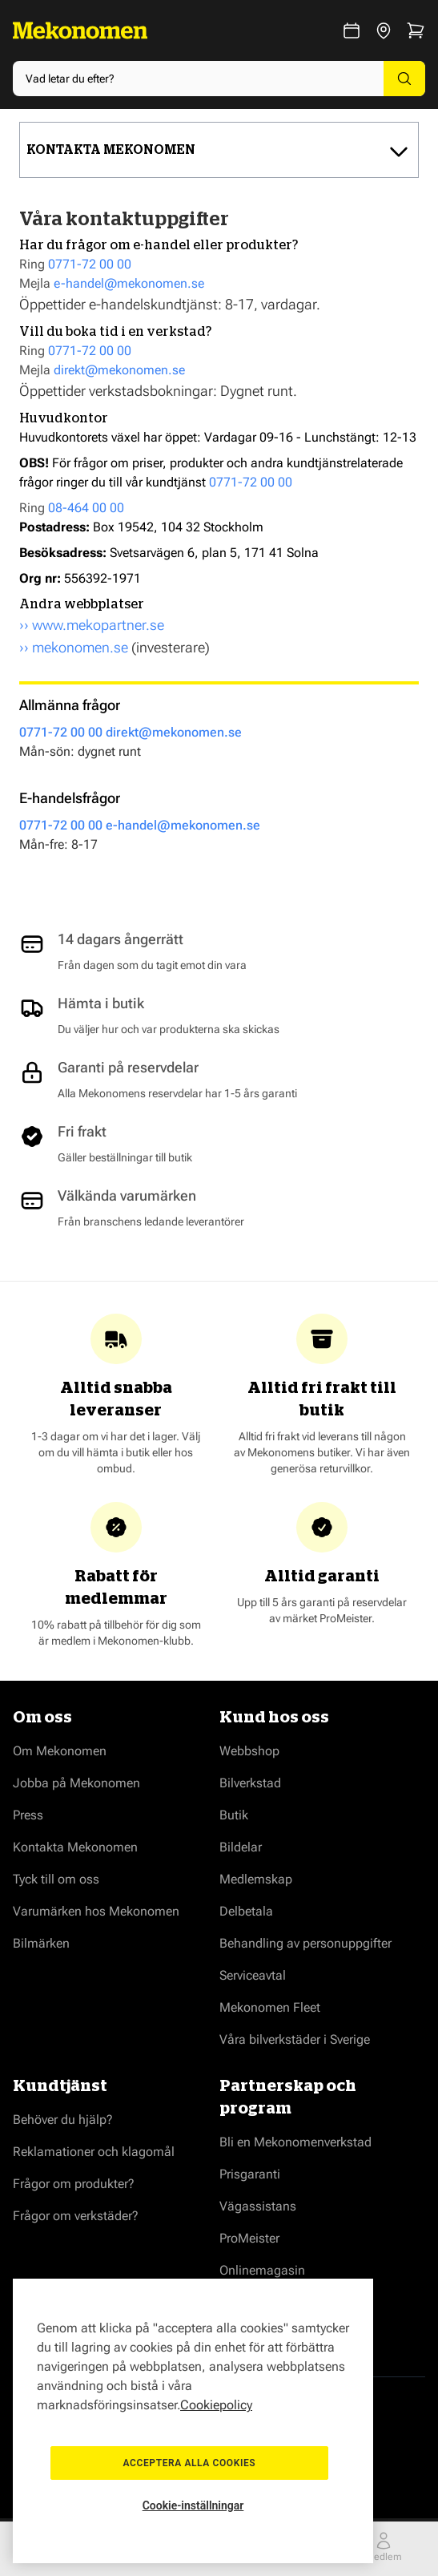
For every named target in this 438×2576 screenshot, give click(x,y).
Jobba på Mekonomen (76, 1783)
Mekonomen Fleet (269, 2007)
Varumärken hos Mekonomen (96, 1911)
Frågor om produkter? (74, 2183)
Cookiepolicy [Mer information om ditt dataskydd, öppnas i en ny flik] (216, 2390)
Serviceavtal (252, 1975)
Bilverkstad (250, 1783)
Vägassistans (257, 2206)
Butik (233, 1815)
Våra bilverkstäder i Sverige (294, 2039)
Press (28, 1815)
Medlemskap (255, 1879)
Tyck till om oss (56, 1879)
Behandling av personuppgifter (305, 1943)
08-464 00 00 (86, 507)
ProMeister (249, 2238)
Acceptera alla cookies (193, 2456)
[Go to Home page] (80, 30)
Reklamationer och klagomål (94, 2151)
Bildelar (240, 1847)
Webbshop (249, 1750)
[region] (193, 2413)
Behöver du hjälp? (63, 2119)
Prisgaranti (249, 2174)
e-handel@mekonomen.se (129, 283)
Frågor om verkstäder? (76, 2215)
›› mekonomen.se (73, 647)
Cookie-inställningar (193, 2505)
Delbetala (246, 1911)
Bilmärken (41, 1943)
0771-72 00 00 (89, 264)
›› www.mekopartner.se (91, 624)
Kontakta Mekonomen (75, 1847)
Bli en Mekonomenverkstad (295, 2142)
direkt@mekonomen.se (119, 370)
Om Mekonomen (59, 1750)
